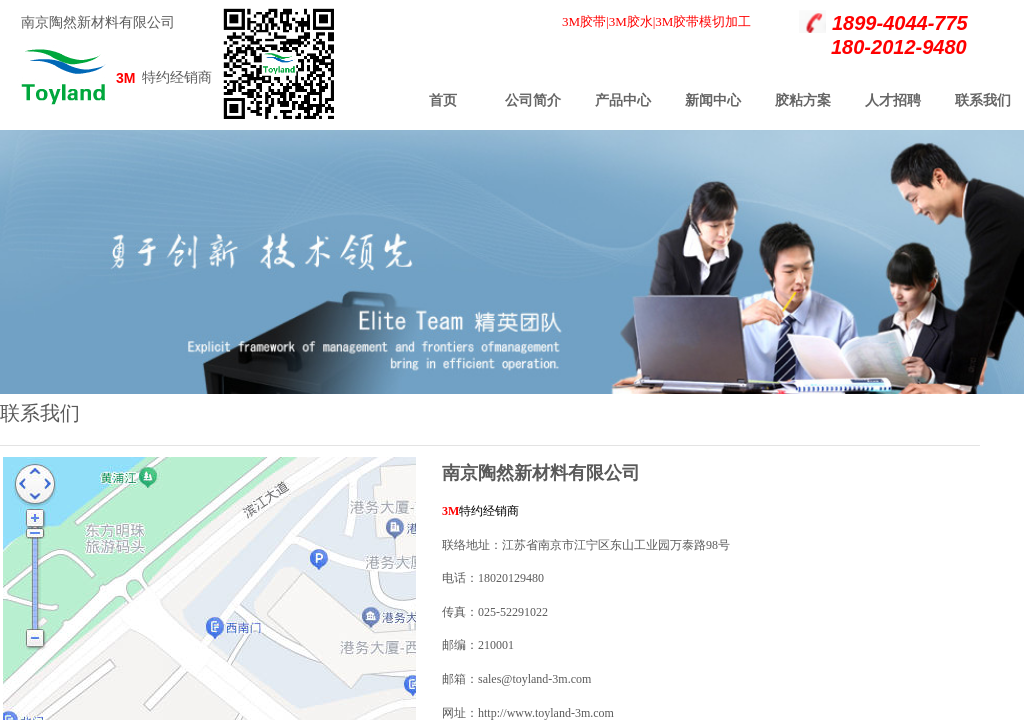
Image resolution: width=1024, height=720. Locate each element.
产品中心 (623, 100)
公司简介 (533, 100)
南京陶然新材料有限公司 (98, 22)
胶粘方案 (803, 100)
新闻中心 (713, 100)
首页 (443, 100)
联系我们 (983, 100)
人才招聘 (893, 100)
